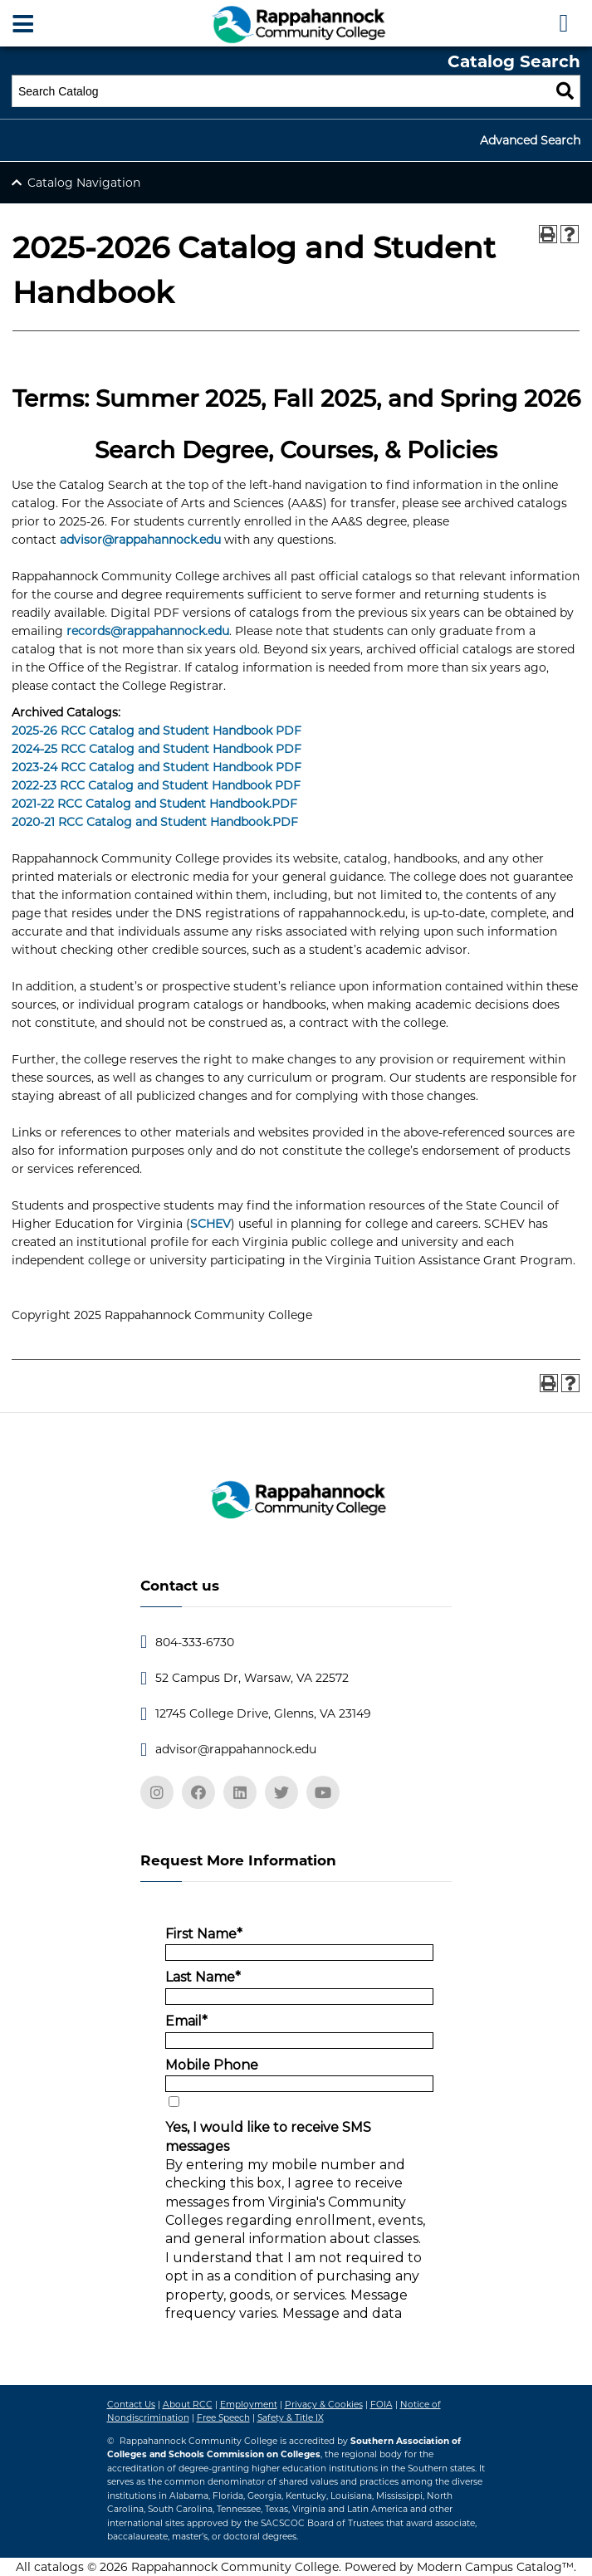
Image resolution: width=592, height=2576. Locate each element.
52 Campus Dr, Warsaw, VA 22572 (252, 1677)
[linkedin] (240, 1792)
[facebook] (198, 1792)
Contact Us (131, 2404)
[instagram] (157, 1792)
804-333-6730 (194, 1642)
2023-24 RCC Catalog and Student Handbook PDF (156, 767)
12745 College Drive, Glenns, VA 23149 (263, 1713)
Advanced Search (530, 140)
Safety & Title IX (290, 2417)
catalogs (59, 2566)
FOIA (381, 2404)
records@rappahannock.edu (147, 630)
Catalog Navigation (83, 182)
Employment (248, 2404)
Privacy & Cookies (324, 2404)
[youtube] (323, 1792)
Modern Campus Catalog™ (495, 2566)
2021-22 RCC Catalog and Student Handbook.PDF (154, 803)
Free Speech (223, 2417)
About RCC (188, 2404)
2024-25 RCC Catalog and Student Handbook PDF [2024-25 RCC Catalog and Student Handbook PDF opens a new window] (156, 748)
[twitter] (281, 1792)
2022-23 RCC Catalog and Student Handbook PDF (156, 785)
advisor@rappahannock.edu (140, 539)
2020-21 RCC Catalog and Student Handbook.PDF (155, 821)
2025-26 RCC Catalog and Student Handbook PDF (156, 730)
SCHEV (210, 1223)
